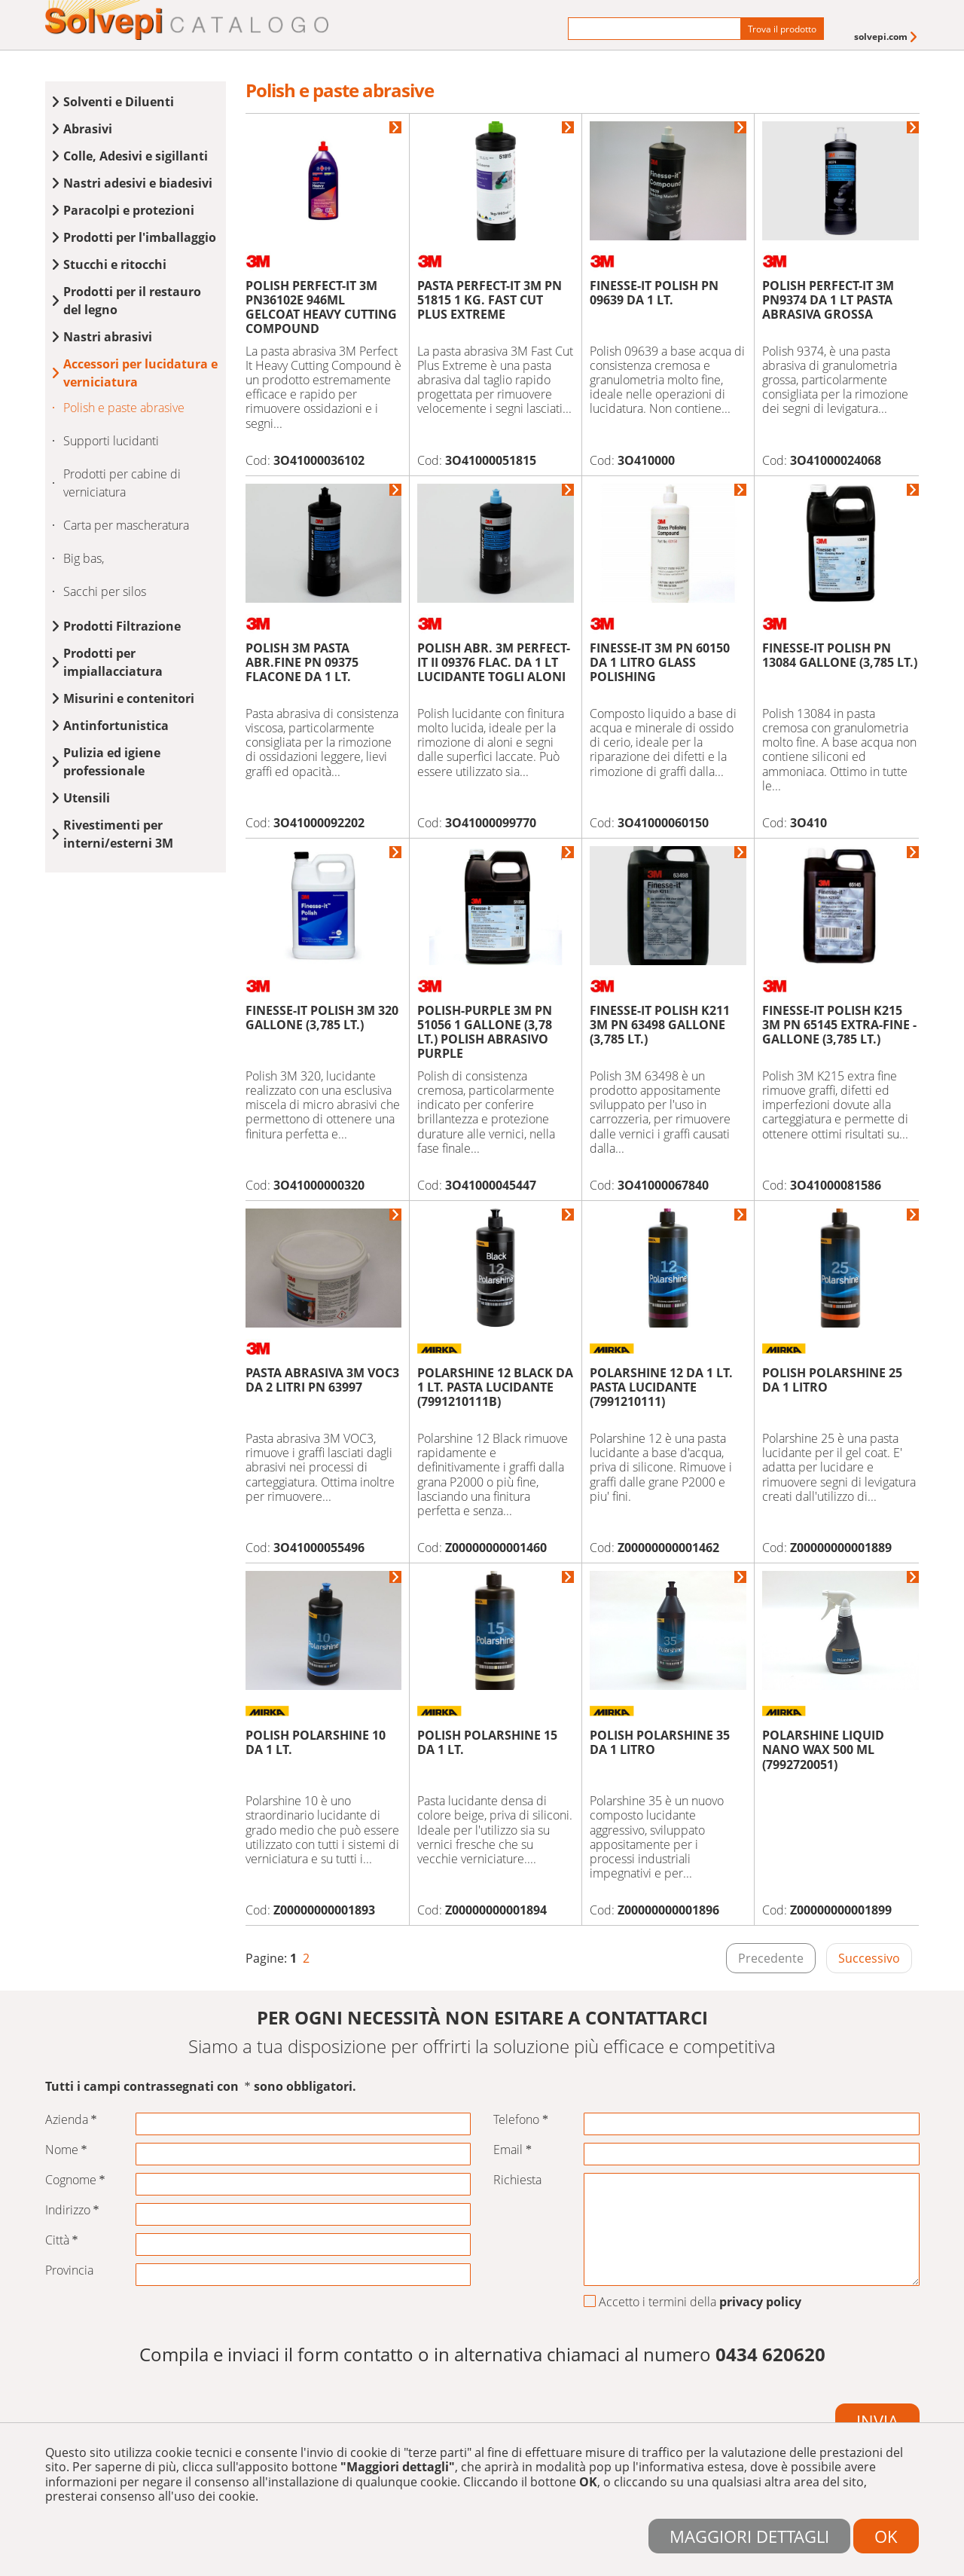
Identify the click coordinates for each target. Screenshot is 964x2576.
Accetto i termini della (692, 2302)
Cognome (75, 2180)
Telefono (520, 2120)
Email (512, 2150)
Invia (877, 2420)
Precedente (771, 1958)
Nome (66, 2150)
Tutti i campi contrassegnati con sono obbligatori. (200, 2086)
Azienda (71, 2120)
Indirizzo (72, 2210)
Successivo (869, 1958)
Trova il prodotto (782, 29)
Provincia (69, 2270)
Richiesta (517, 2180)
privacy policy (760, 2301)
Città (61, 2240)
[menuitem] (887, 36)
